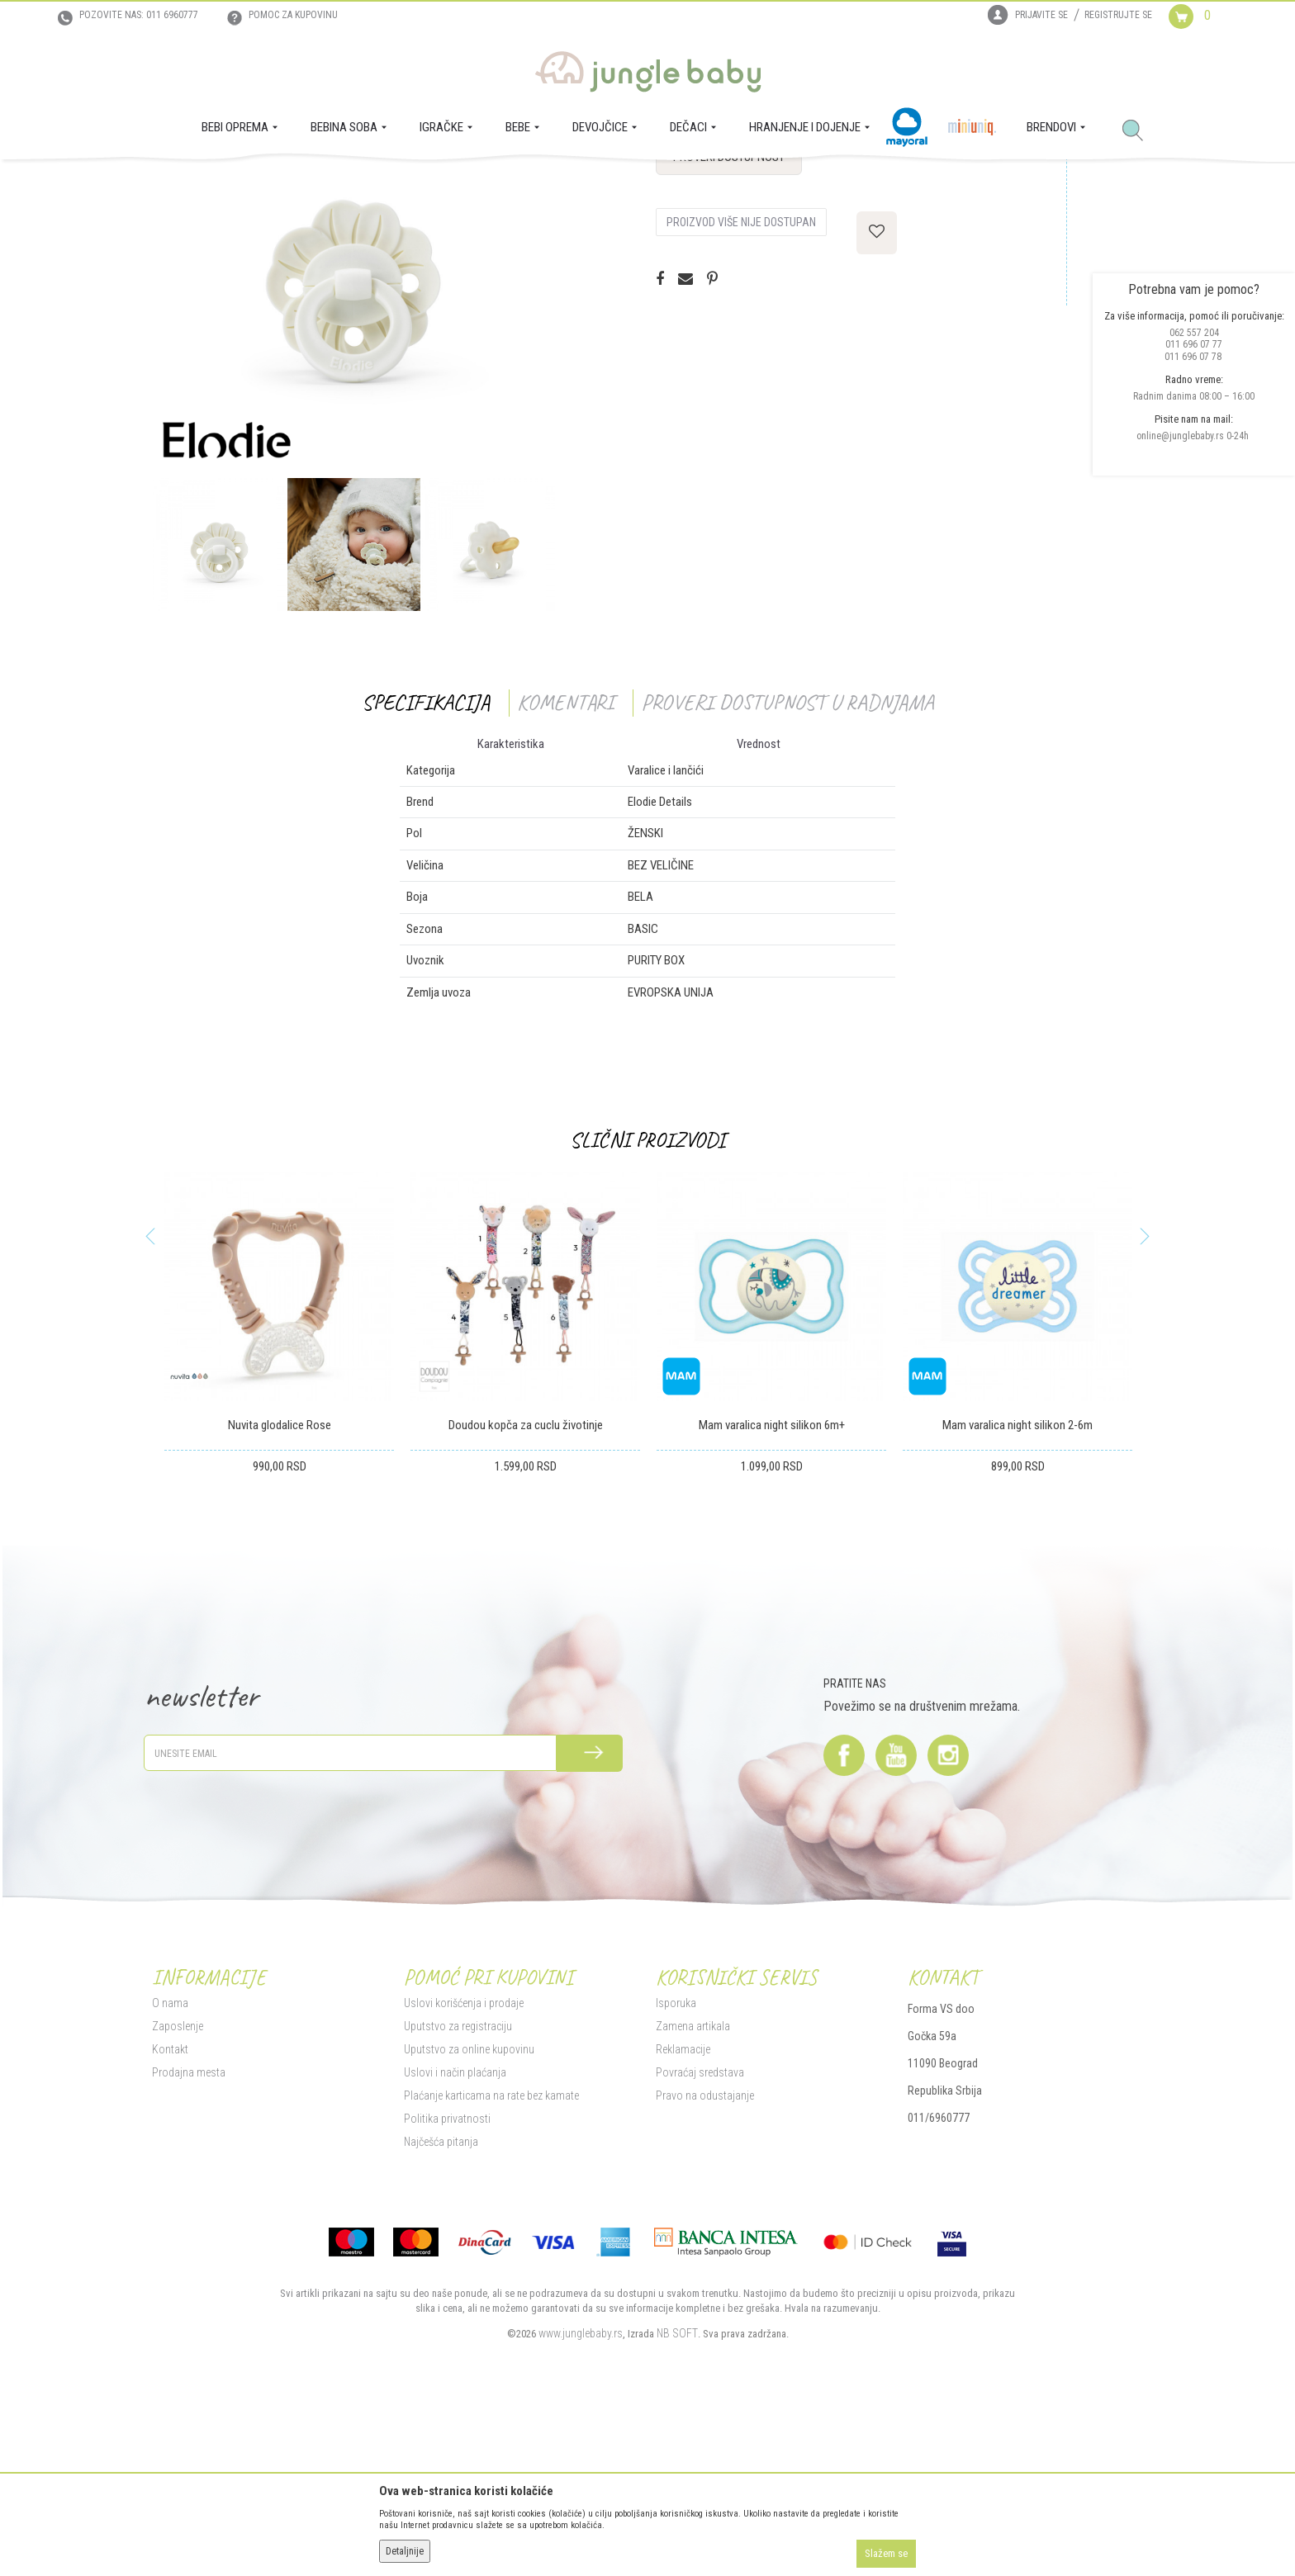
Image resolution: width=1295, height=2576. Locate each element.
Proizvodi (233, 182)
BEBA (381, 182)
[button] (1139, 131)
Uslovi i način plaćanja (455, 2235)
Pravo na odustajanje (705, 2258)
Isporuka (676, 2165)
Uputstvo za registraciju (458, 2188)
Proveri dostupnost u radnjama (787, 864)
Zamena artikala (693, 2188)
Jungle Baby (177, 182)
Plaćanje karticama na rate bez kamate (491, 2258)
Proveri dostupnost (729, 319)
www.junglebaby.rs (580, 2496)
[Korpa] (1203, 31)
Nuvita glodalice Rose (279, 1587)
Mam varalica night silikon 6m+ (772, 1587)
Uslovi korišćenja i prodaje (464, 2165)
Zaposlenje (177, 2188)
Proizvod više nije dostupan (741, 384)
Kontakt (170, 2211)
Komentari (565, 864)
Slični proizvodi (647, 1302)
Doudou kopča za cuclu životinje (525, 1587)
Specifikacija (426, 864)
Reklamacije (683, 2211)
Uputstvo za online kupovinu (469, 2211)
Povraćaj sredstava (700, 2235)
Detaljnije (405, 2551)
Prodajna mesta (188, 2235)
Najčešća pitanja (441, 2304)
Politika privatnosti (447, 2281)
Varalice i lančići (438, 182)
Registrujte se (1118, 15)
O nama (170, 2165)
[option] (353, 430)
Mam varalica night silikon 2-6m (1017, 1587)
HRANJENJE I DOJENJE (311, 182)
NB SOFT (677, 2496)
